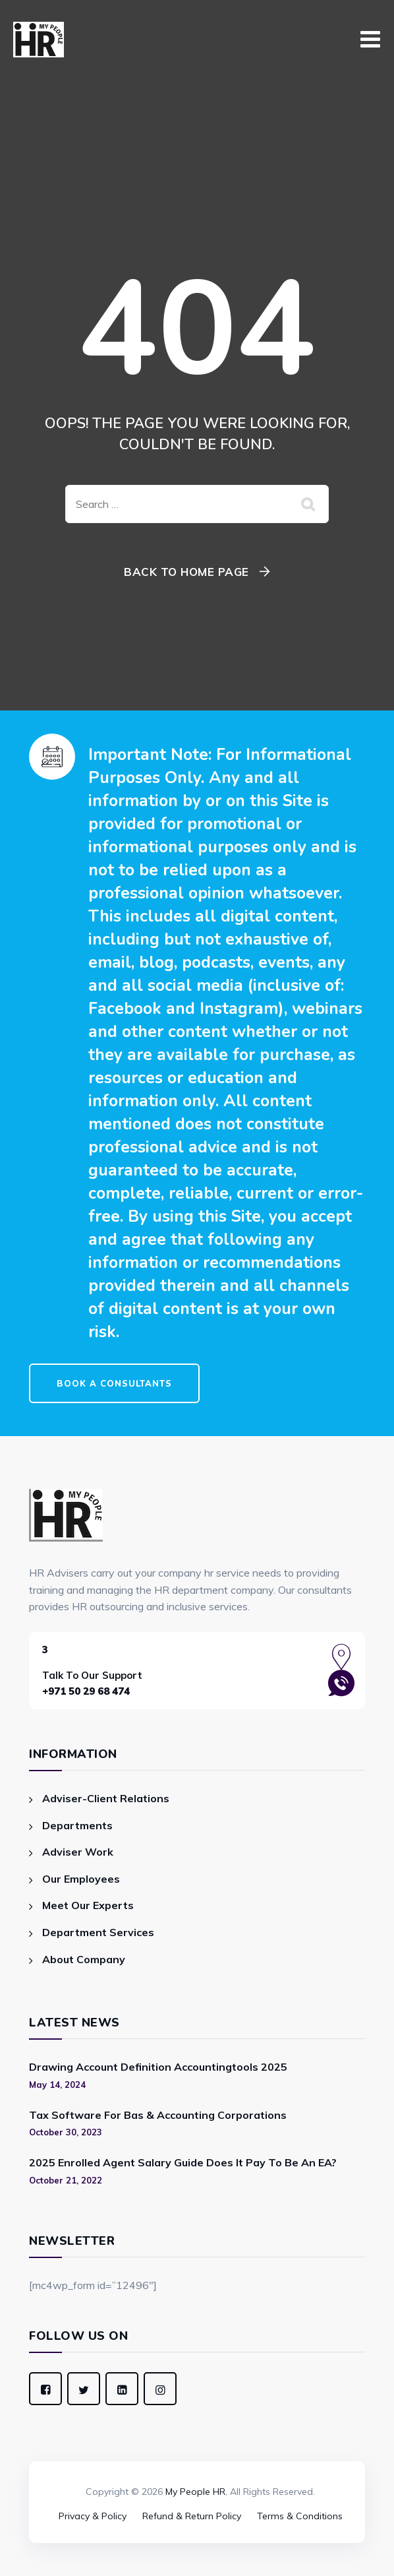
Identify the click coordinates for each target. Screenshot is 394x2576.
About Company (83, 1959)
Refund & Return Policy (191, 2516)
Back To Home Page (186, 572)
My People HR (195, 2491)
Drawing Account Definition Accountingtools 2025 (158, 2066)
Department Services (98, 1932)
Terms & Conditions (300, 2516)
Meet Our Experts (88, 1905)
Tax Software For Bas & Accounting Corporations (158, 2114)
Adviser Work (77, 1851)
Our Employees (81, 1878)
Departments (77, 1825)
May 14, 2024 (57, 2084)
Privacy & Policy (93, 2516)
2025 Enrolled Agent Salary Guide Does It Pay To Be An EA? (183, 2162)
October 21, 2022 (65, 2180)
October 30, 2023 (65, 2132)
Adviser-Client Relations (105, 1798)
